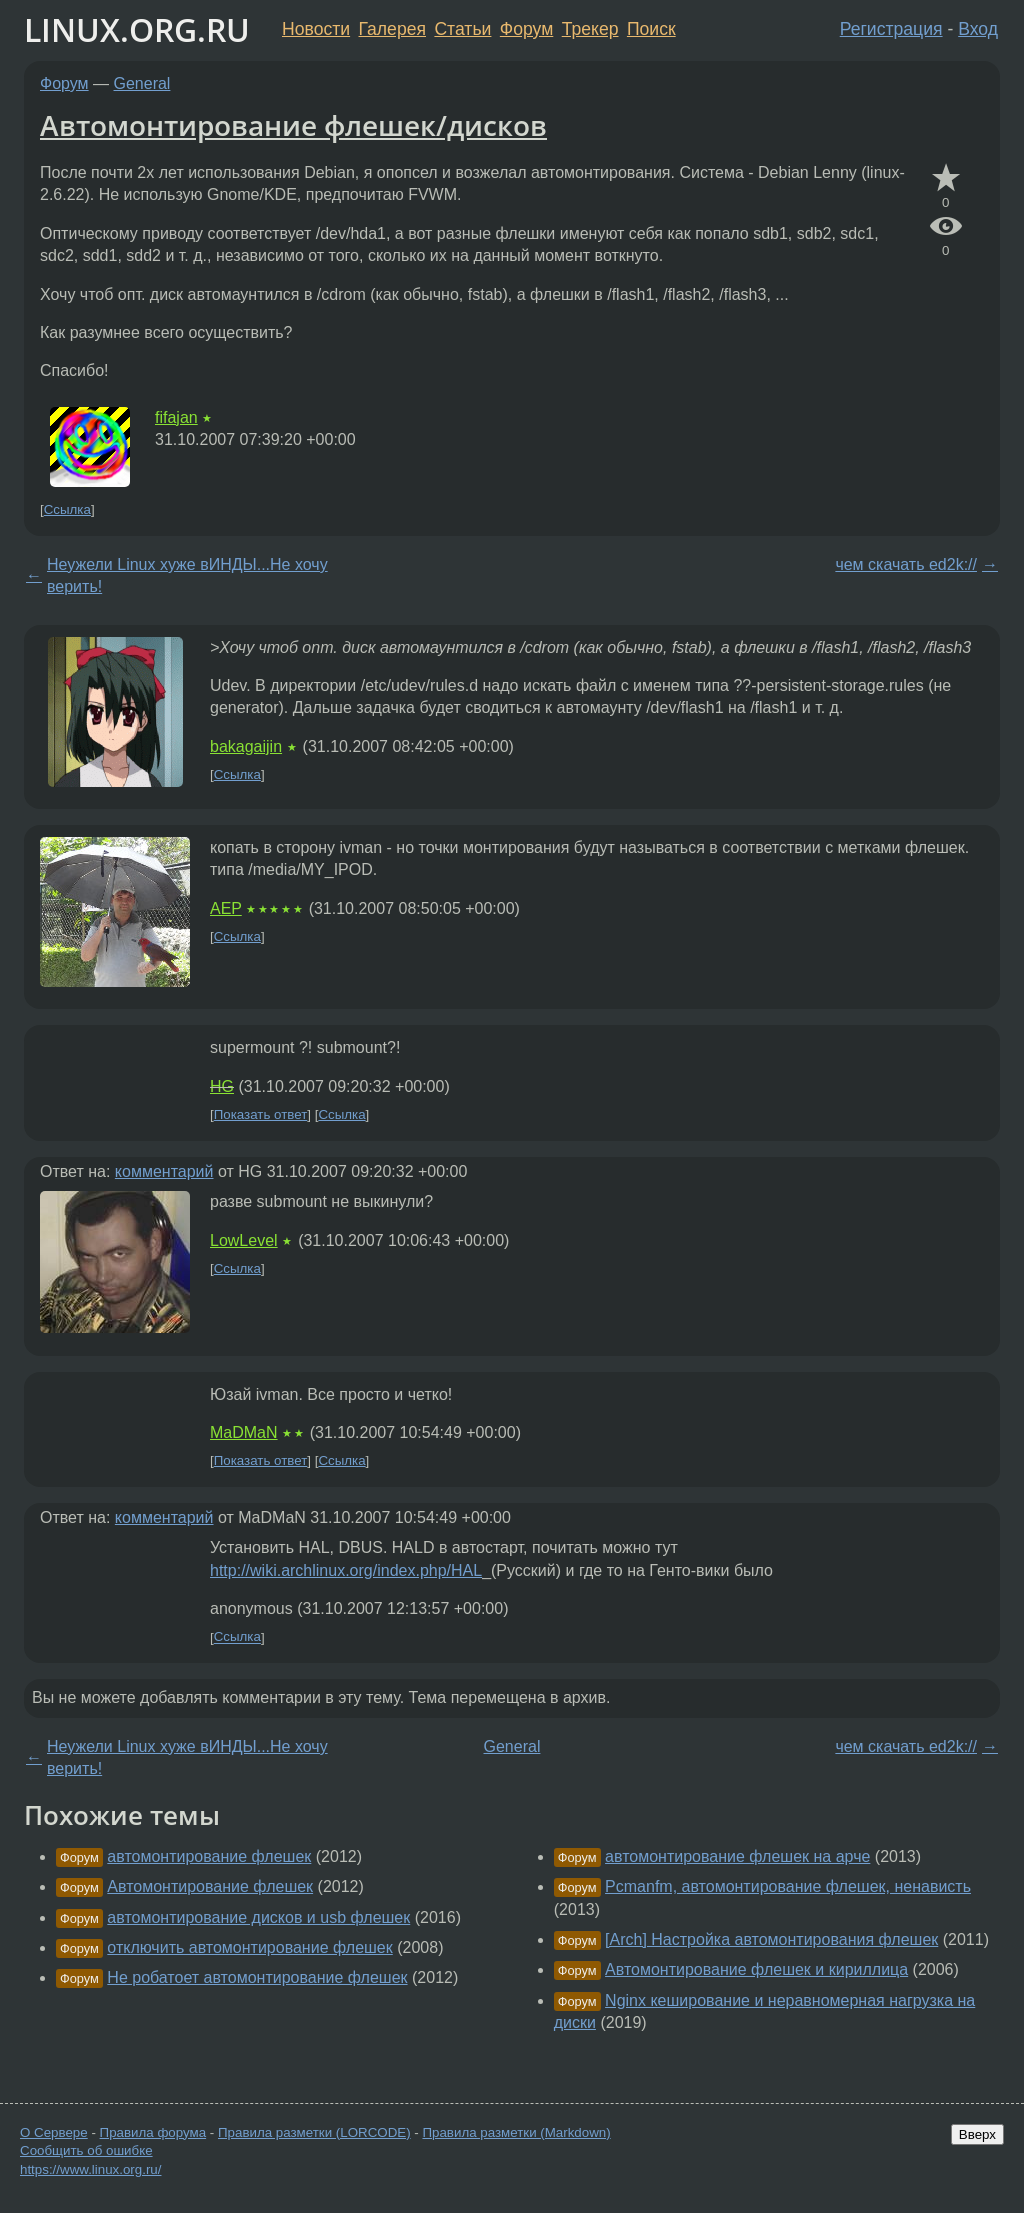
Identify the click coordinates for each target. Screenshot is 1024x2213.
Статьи (462, 29)
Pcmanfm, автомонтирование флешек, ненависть (788, 1886)
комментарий (164, 1171)
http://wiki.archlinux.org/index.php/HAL (346, 1570)
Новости (316, 29)
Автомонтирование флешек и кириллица (756, 1969)
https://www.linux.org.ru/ (90, 2169)
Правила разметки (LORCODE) (314, 2132)
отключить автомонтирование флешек (249, 1947)
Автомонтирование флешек (210, 1886)
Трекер (590, 29)
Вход (978, 29)
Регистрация (891, 29)
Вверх (977, 2134)
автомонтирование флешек (209, 1856)
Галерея (392, 29)
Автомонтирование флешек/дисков (293, 125)
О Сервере (54, 2132)
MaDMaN (244, 1432)
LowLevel (244, 1240)
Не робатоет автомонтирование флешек (257, 1977)
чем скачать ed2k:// (906, 564)
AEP (226, 908)
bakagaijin (246, 746)
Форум (526, 29)
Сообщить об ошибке (86, 2150)
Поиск (651, 29)
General (142, 83)
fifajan (176, 417)
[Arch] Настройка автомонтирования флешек (771, 1939)
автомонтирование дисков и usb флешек (258, 1917)
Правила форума (153, 2132)
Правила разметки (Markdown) (516, 2132)
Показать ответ (261, 1114)
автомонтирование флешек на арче (737, 1856)
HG (222, 1086)
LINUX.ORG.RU (137, 29)
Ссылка (67, 509)
